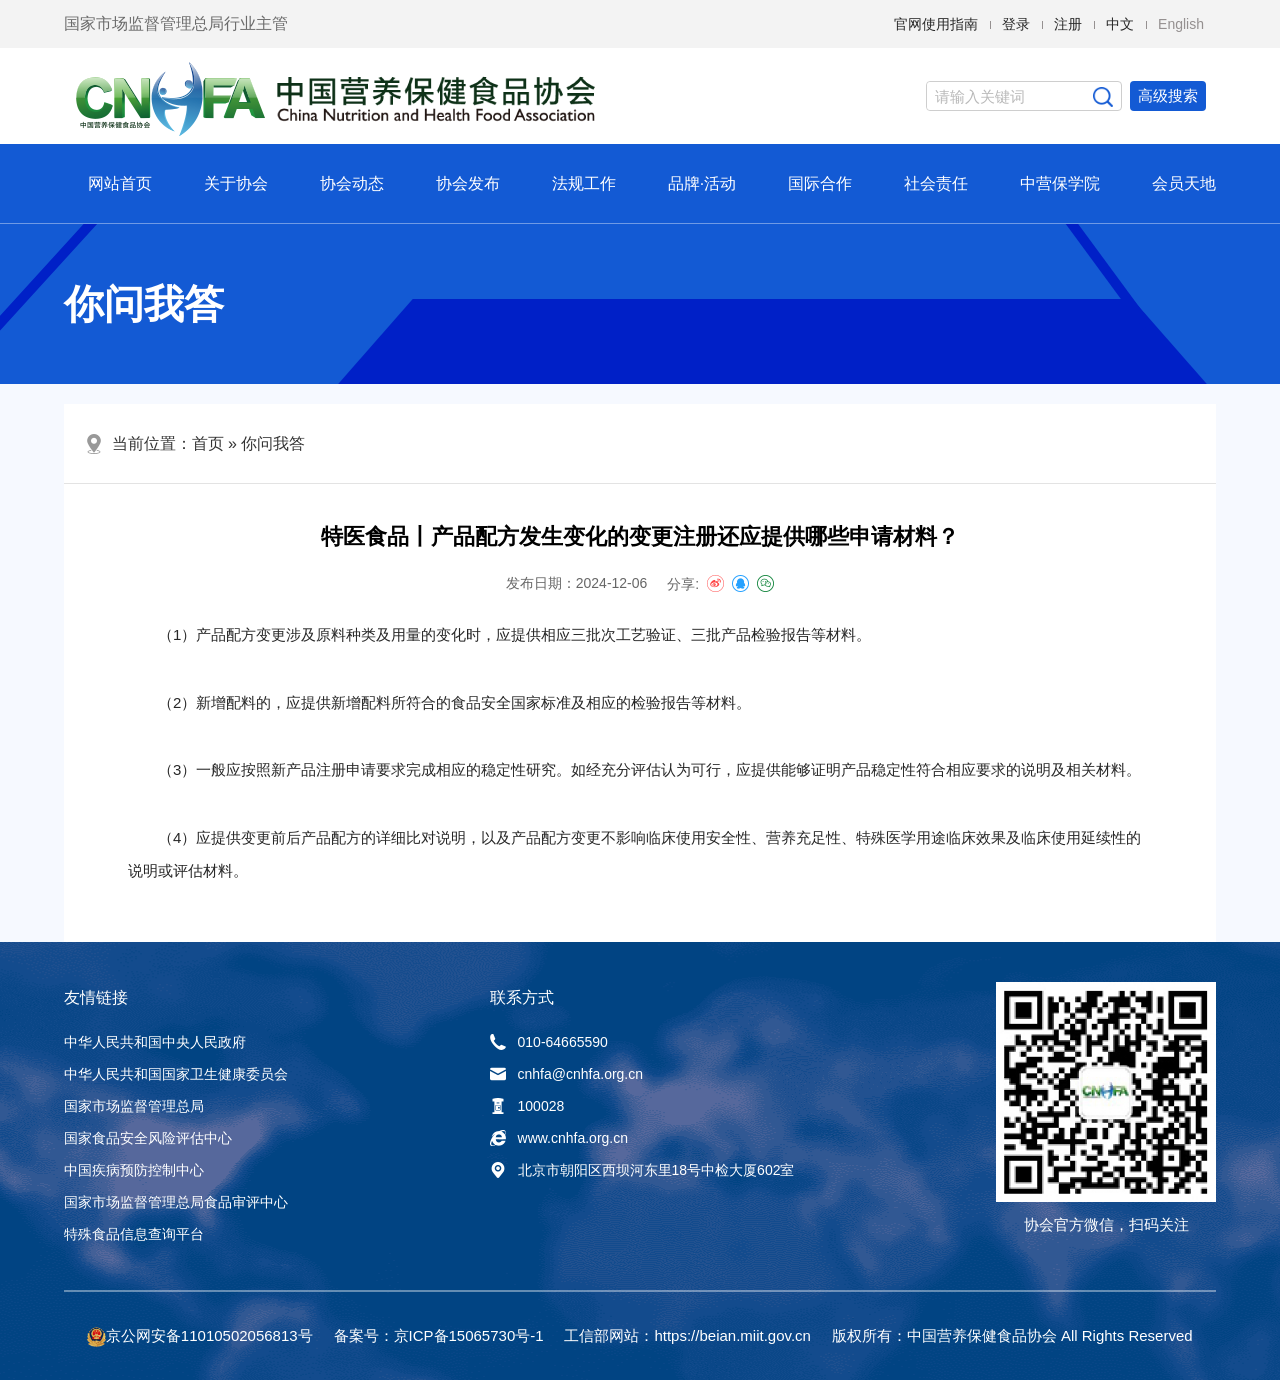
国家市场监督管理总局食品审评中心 (176, 1202)
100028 (527, 1106)
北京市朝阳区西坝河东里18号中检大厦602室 (642, 1170)
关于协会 (236, 183)
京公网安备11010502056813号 (209, 1335)
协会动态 (352, 183)
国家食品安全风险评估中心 (148, 1138)
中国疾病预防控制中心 (134, 1170)
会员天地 (1184, 183)
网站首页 (120, 183)
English (1181, 24)
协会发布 (468, 183)
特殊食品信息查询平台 (134, 1234)
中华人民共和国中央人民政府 (155, 1042)
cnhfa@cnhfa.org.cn (567, 1074)
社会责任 (936, 183)
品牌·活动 (702, 183)
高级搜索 (1168, 95)
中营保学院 (1060, 183)
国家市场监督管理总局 (134, 1106)
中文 (1120, 24)
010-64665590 (549, 1042)
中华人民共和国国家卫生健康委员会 (176, 1074)
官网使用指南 (936, 24)
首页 (208, 443)
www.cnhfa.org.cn (559, 1138)
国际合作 (820, 183)
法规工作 (584, 183)
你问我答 (273, 443)
